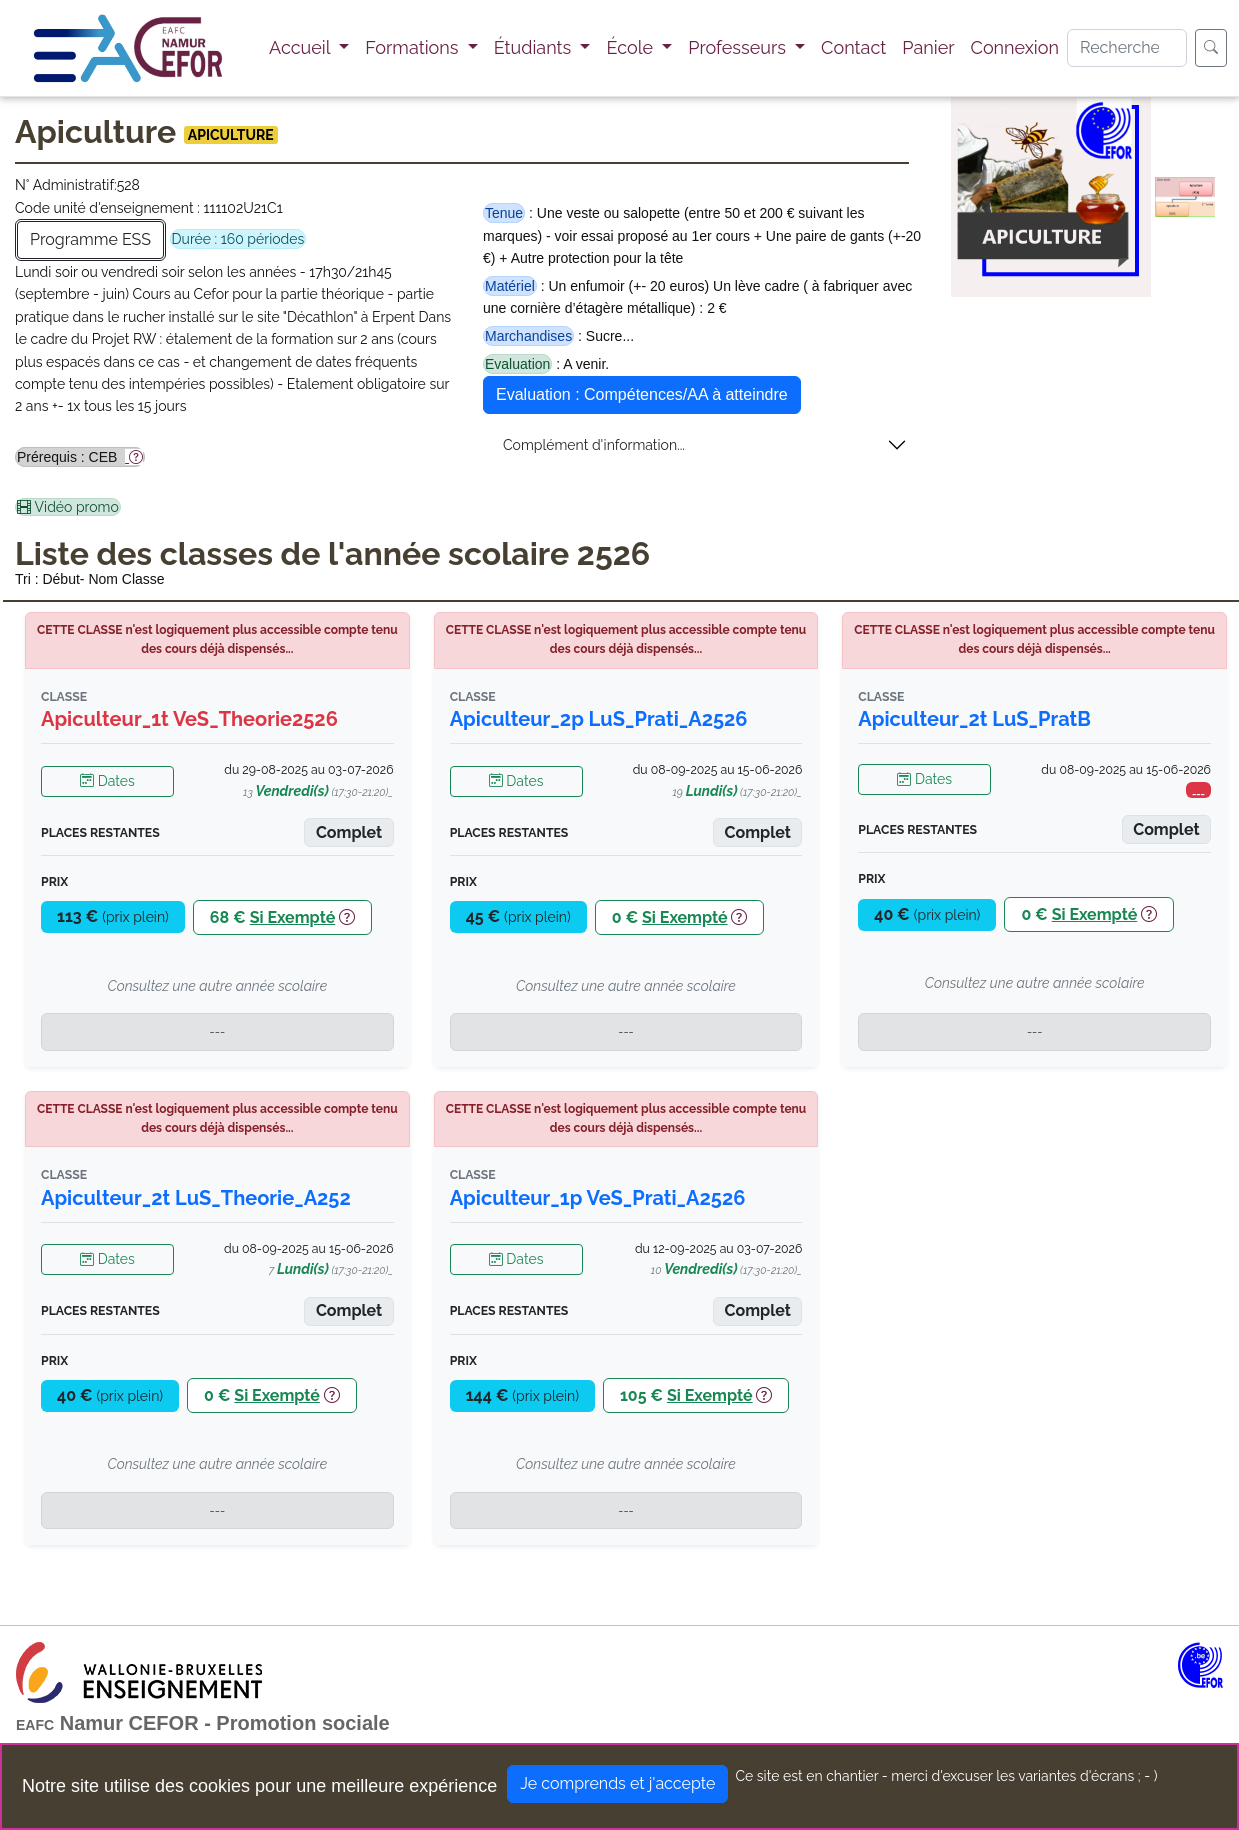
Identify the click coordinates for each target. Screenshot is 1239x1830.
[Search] (1127, 48)
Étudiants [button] (535, 47)
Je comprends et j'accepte (617, 1783)
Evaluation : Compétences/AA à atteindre (642, 394)
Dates (107, 781)
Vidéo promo (68, 507)
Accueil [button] (302, 47)
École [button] (631, 47)
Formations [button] (414, 47)
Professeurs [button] (739, 47)
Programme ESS (90, 239)
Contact (853, 47)
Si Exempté (293, 917)
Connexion (1015, 47)
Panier (928, 47)
